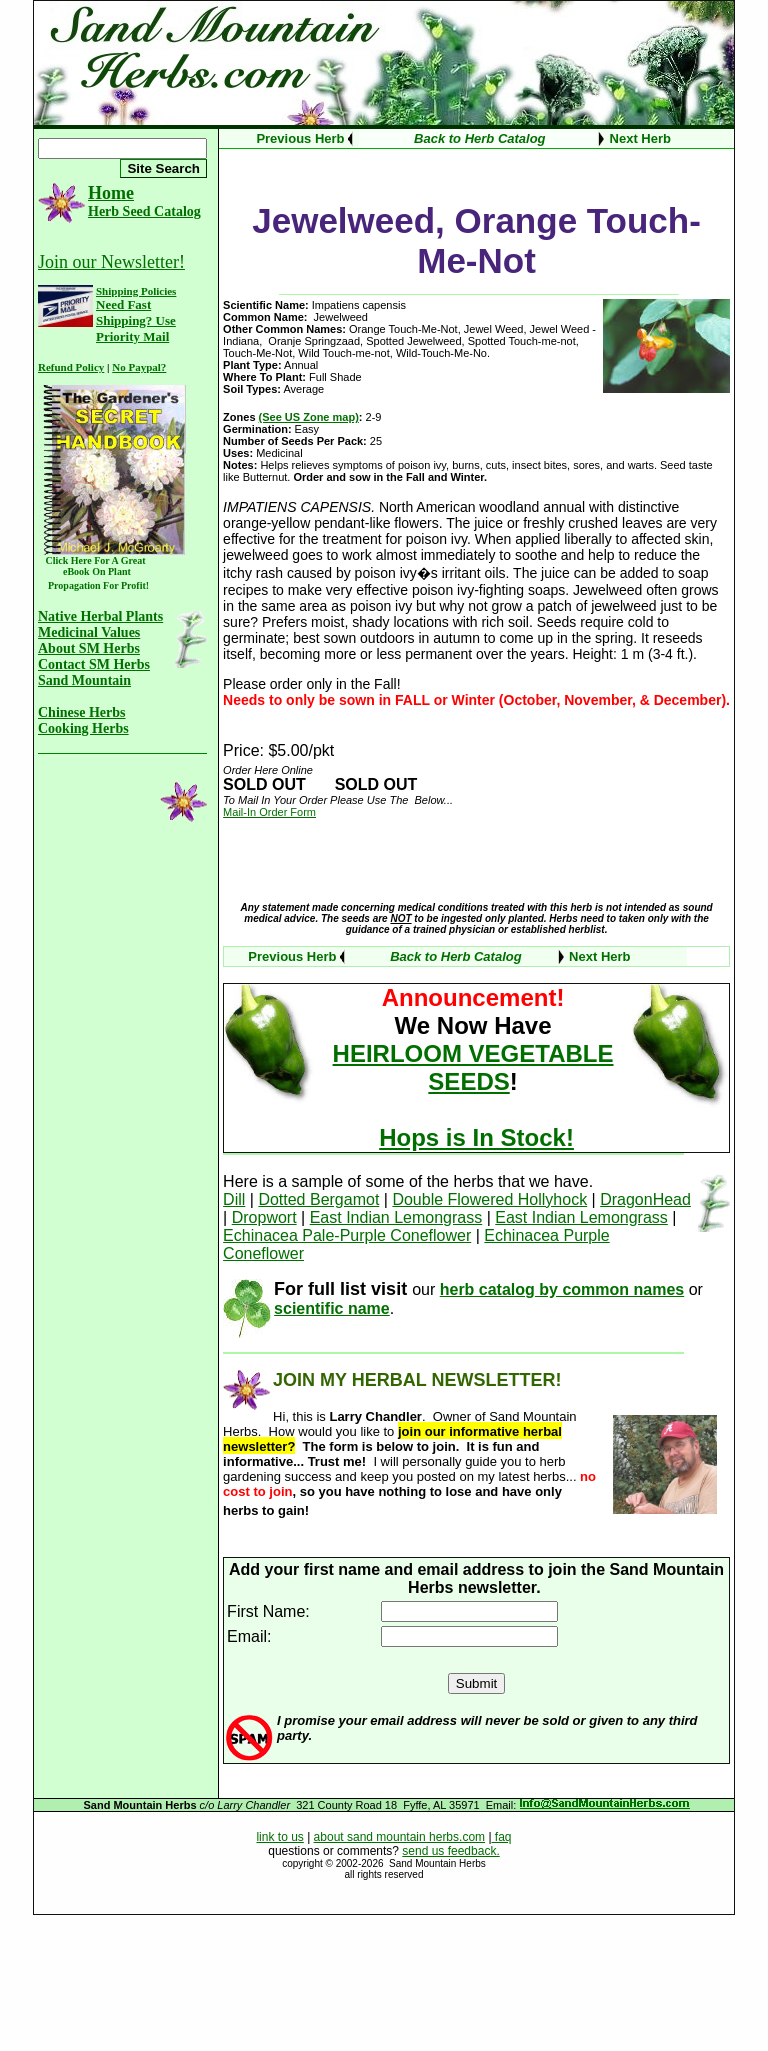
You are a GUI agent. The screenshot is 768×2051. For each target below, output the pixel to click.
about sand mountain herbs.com (399, 1837)
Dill (234, 1199)
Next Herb (640, 138)
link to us (279, 1837)
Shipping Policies (136, 291)
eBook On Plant (91, 571)
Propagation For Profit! (95, 585)
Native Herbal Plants (100, 616)
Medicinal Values (89, 632)
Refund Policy (71, 367)
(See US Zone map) (309, 417)
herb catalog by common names (562, 1289)
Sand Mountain (84, 680)
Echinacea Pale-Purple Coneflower (347, 1235)
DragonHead (645, 1199)
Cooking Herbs (83, 728)
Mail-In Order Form (269, 812)
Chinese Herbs (82, 712)
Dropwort (264, 1217)
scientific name (332, 1308)
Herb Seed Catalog (144, 211)
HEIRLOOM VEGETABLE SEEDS (473, 1067)
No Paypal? (139, 367)
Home (111, 193)
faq (502, 1837)
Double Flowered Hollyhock (489, 1199)
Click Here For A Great (96, 560)
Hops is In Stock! (476, 1137)
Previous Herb (300, 138)
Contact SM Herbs (94, 664)
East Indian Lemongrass (396, 1217)
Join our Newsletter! (111, 262)
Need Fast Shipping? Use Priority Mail (136, 320)
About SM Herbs (89, 648)
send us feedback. (450, 1851)
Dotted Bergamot (318, 1199)
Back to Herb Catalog (479, 138)
